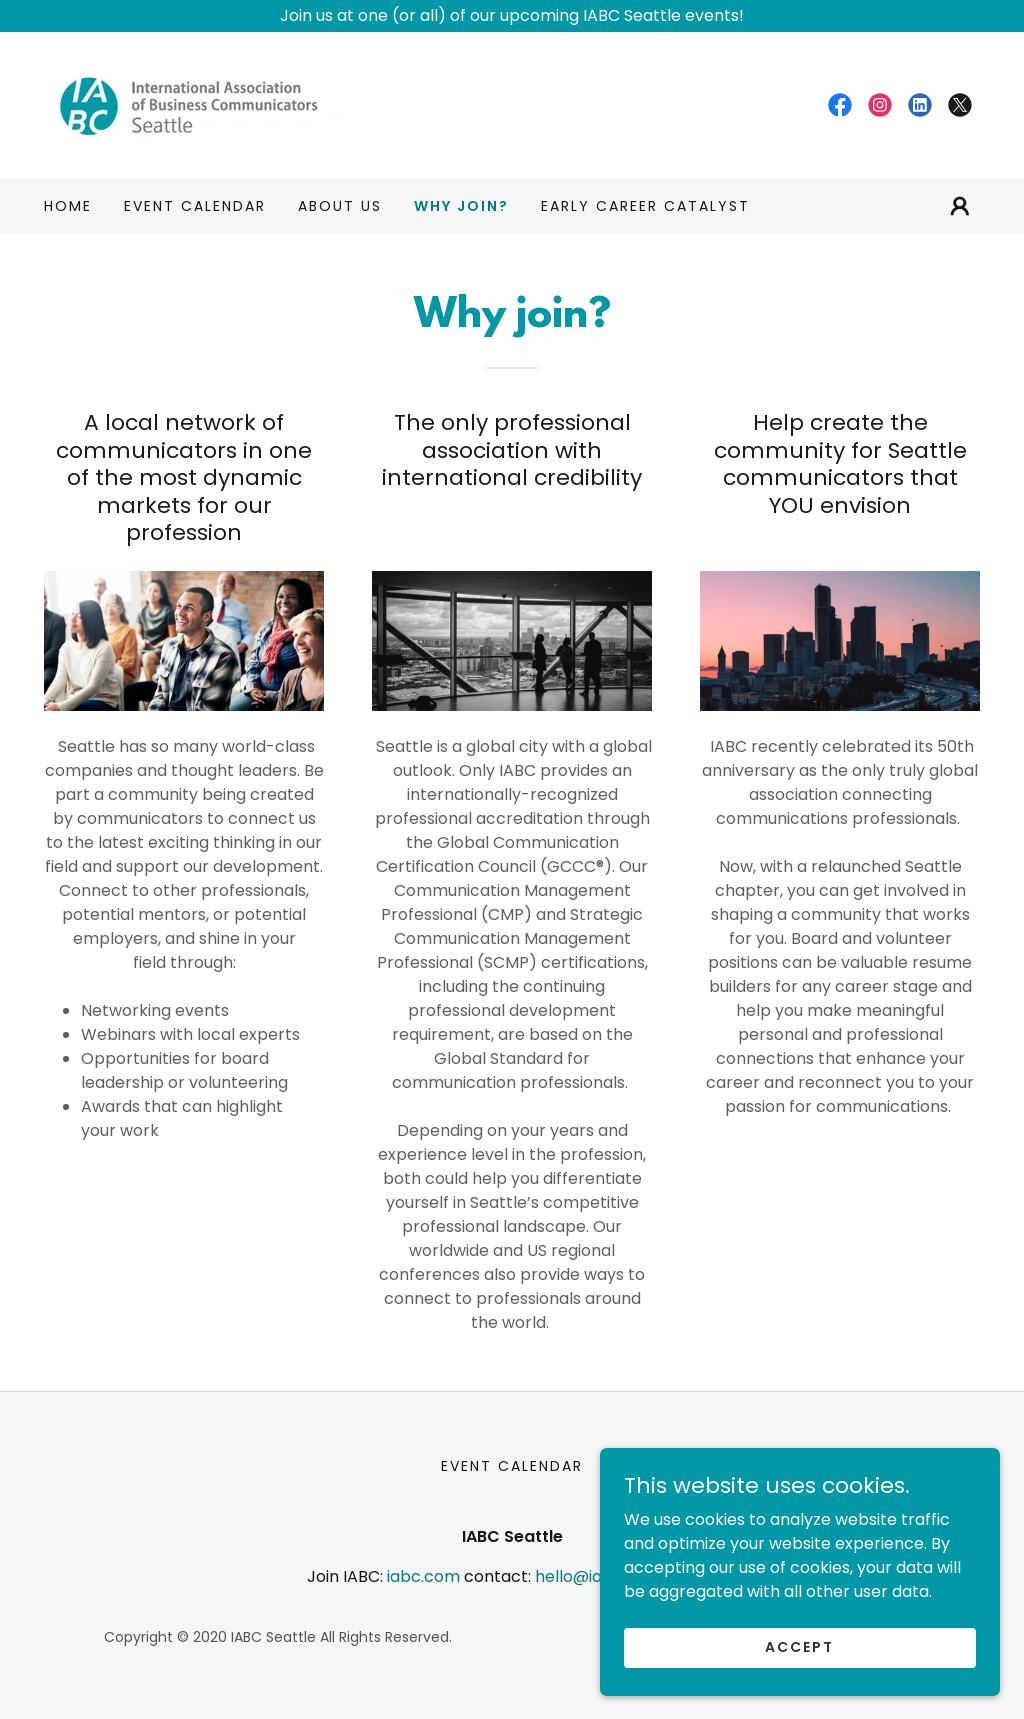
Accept (799, 1647)
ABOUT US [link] (340, 206)
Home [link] (68, 206)
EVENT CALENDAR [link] (195, 206)
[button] (960, 206)
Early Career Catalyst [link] (645, 206)
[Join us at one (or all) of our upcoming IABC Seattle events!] (512, 16)
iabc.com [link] (423, 1576)
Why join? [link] (461, 206)
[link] (198, 103)
